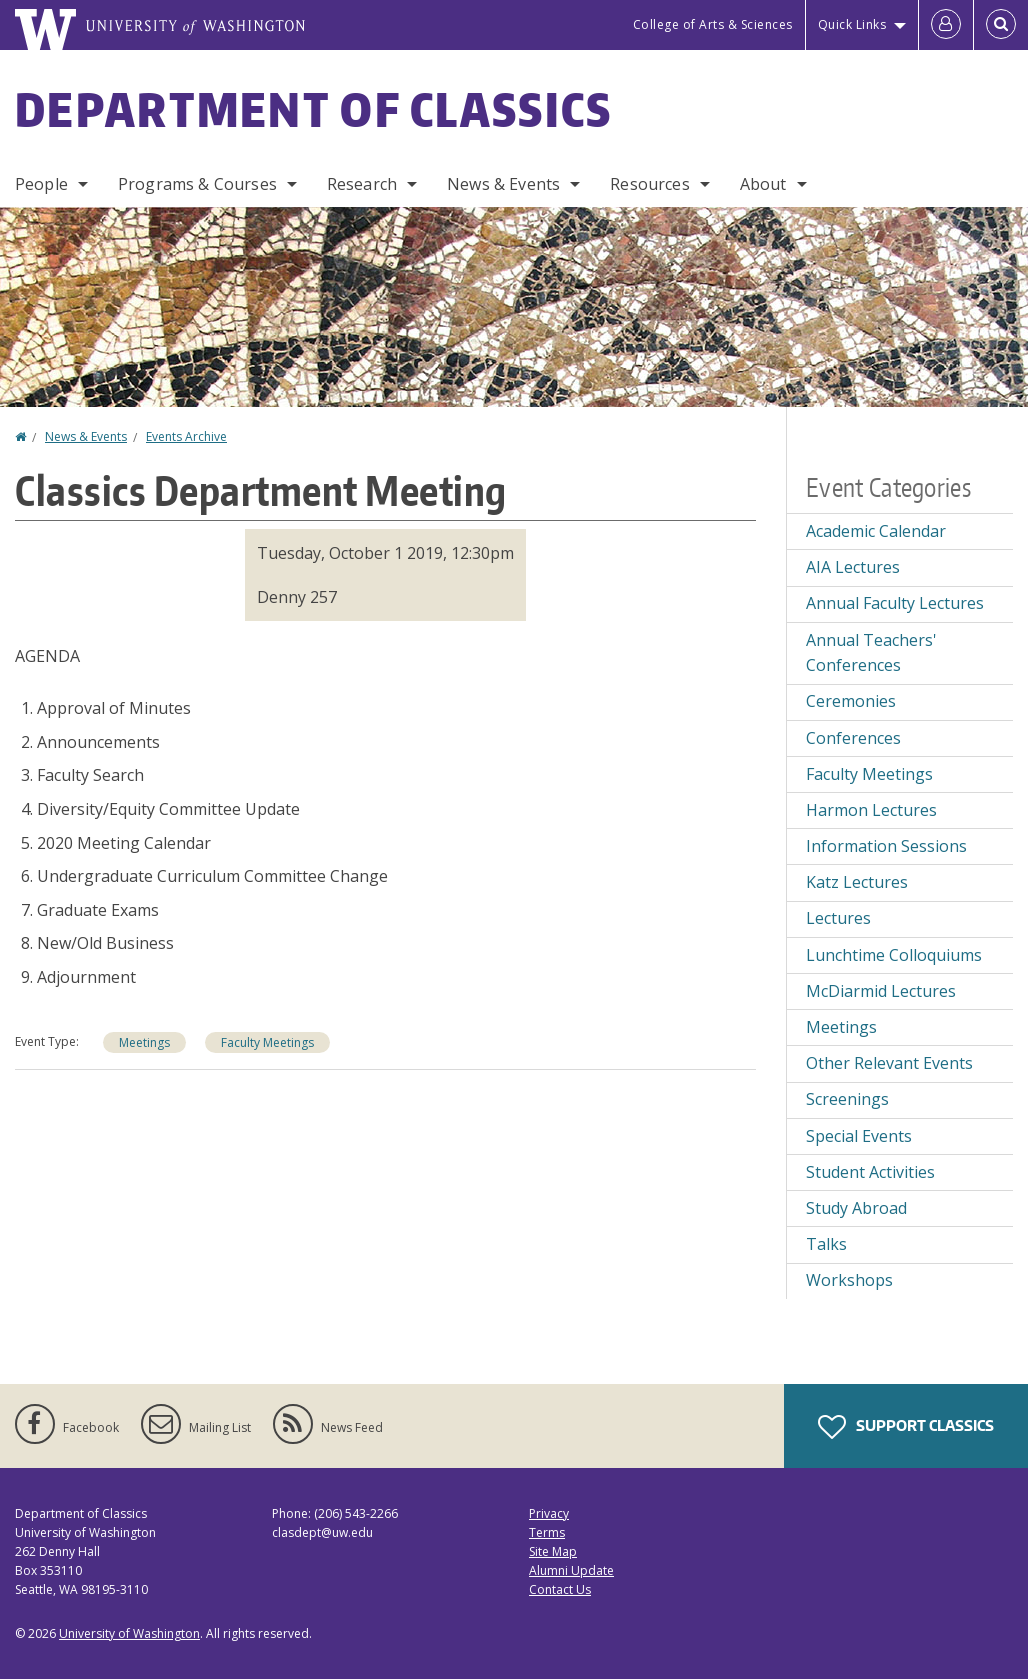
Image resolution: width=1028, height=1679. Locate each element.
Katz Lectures (857, 882)
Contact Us (560, 1589)
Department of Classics (314, 109)
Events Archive (186, 436)
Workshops (849, 1280)
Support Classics (906, 1427)
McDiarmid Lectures (881, 991)
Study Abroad (856, 1208)
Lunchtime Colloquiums (894, 955)
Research (362, 184)
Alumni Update (571, 1570)
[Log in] (946, 25)
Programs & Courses (197, 184)
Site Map (553, 1551)
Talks (826, 1244)
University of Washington (129, 1633)
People (41, 184)
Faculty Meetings (267, 1042)
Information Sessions (886, 846)
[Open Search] (1001, 25)
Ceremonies (851, 701)
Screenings (847, 1099)
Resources (649, 184)
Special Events (859, 1136)
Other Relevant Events (889, 1063)
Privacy (549, 1513)
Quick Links (852, 24)
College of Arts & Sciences (713, 24)
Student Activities (870, 1172)
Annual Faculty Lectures (895, 603)
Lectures (838, 918)
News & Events (503, 184)
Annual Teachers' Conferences (871, 653)
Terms (547, 1532)
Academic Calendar (876, 531)
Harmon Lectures (871, 810)
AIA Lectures (853, 567)
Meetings (144, 1042)
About (763, 184)
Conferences (853, 738)
